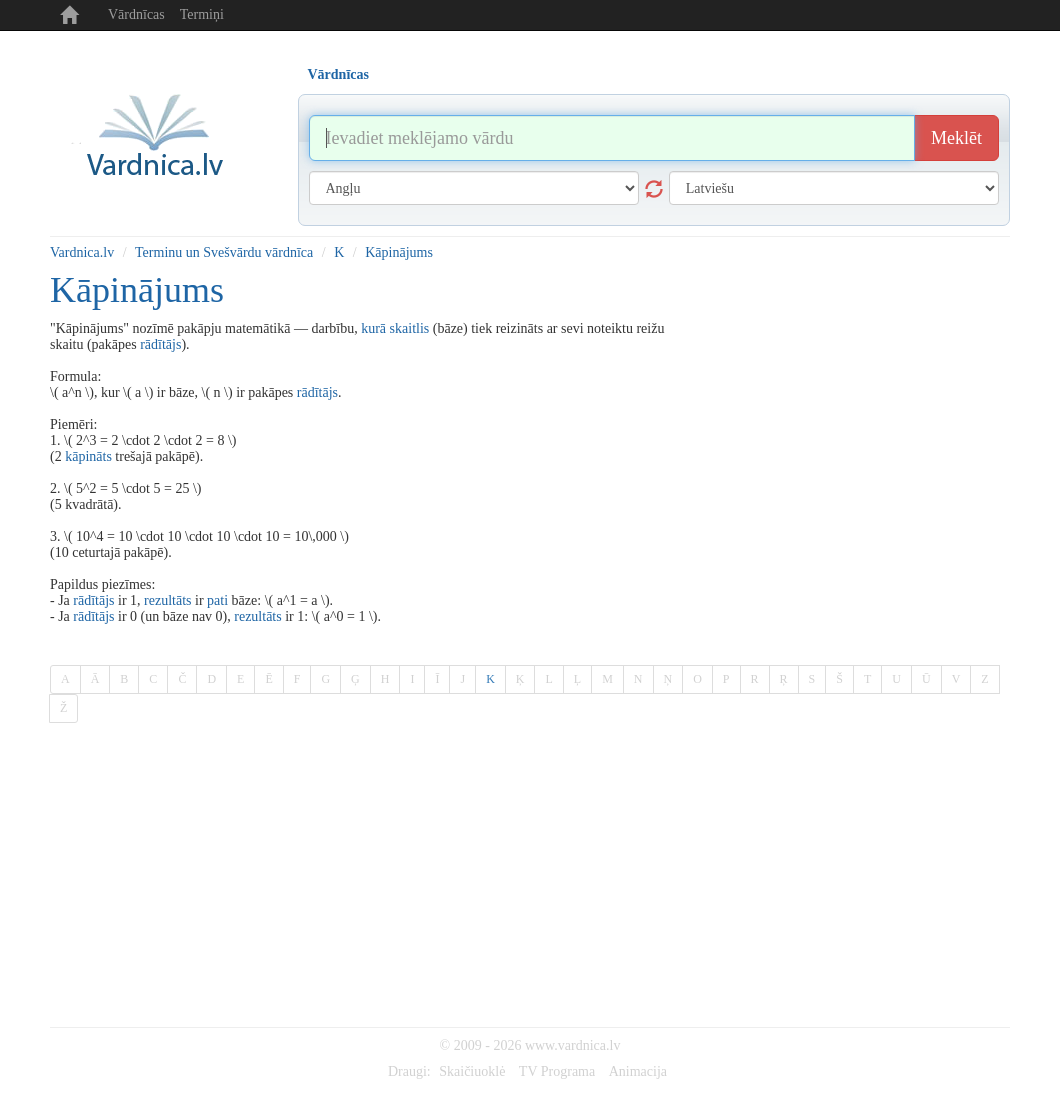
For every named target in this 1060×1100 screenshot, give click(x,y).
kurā (373, 328)
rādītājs (160, 344)
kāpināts (88, 456)
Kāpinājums (399, 252)
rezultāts (167, 600)
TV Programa (557, 1071)
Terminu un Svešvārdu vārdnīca (224, 252)
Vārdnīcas (136, 14)
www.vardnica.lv (573, 1045)
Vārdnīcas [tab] (338, 74)
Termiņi (202, 14)
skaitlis (410, 328)
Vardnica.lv (82, 252)
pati (217, 600)
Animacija (638, 1071)
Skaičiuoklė (472, 1071)
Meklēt (956, 138)
